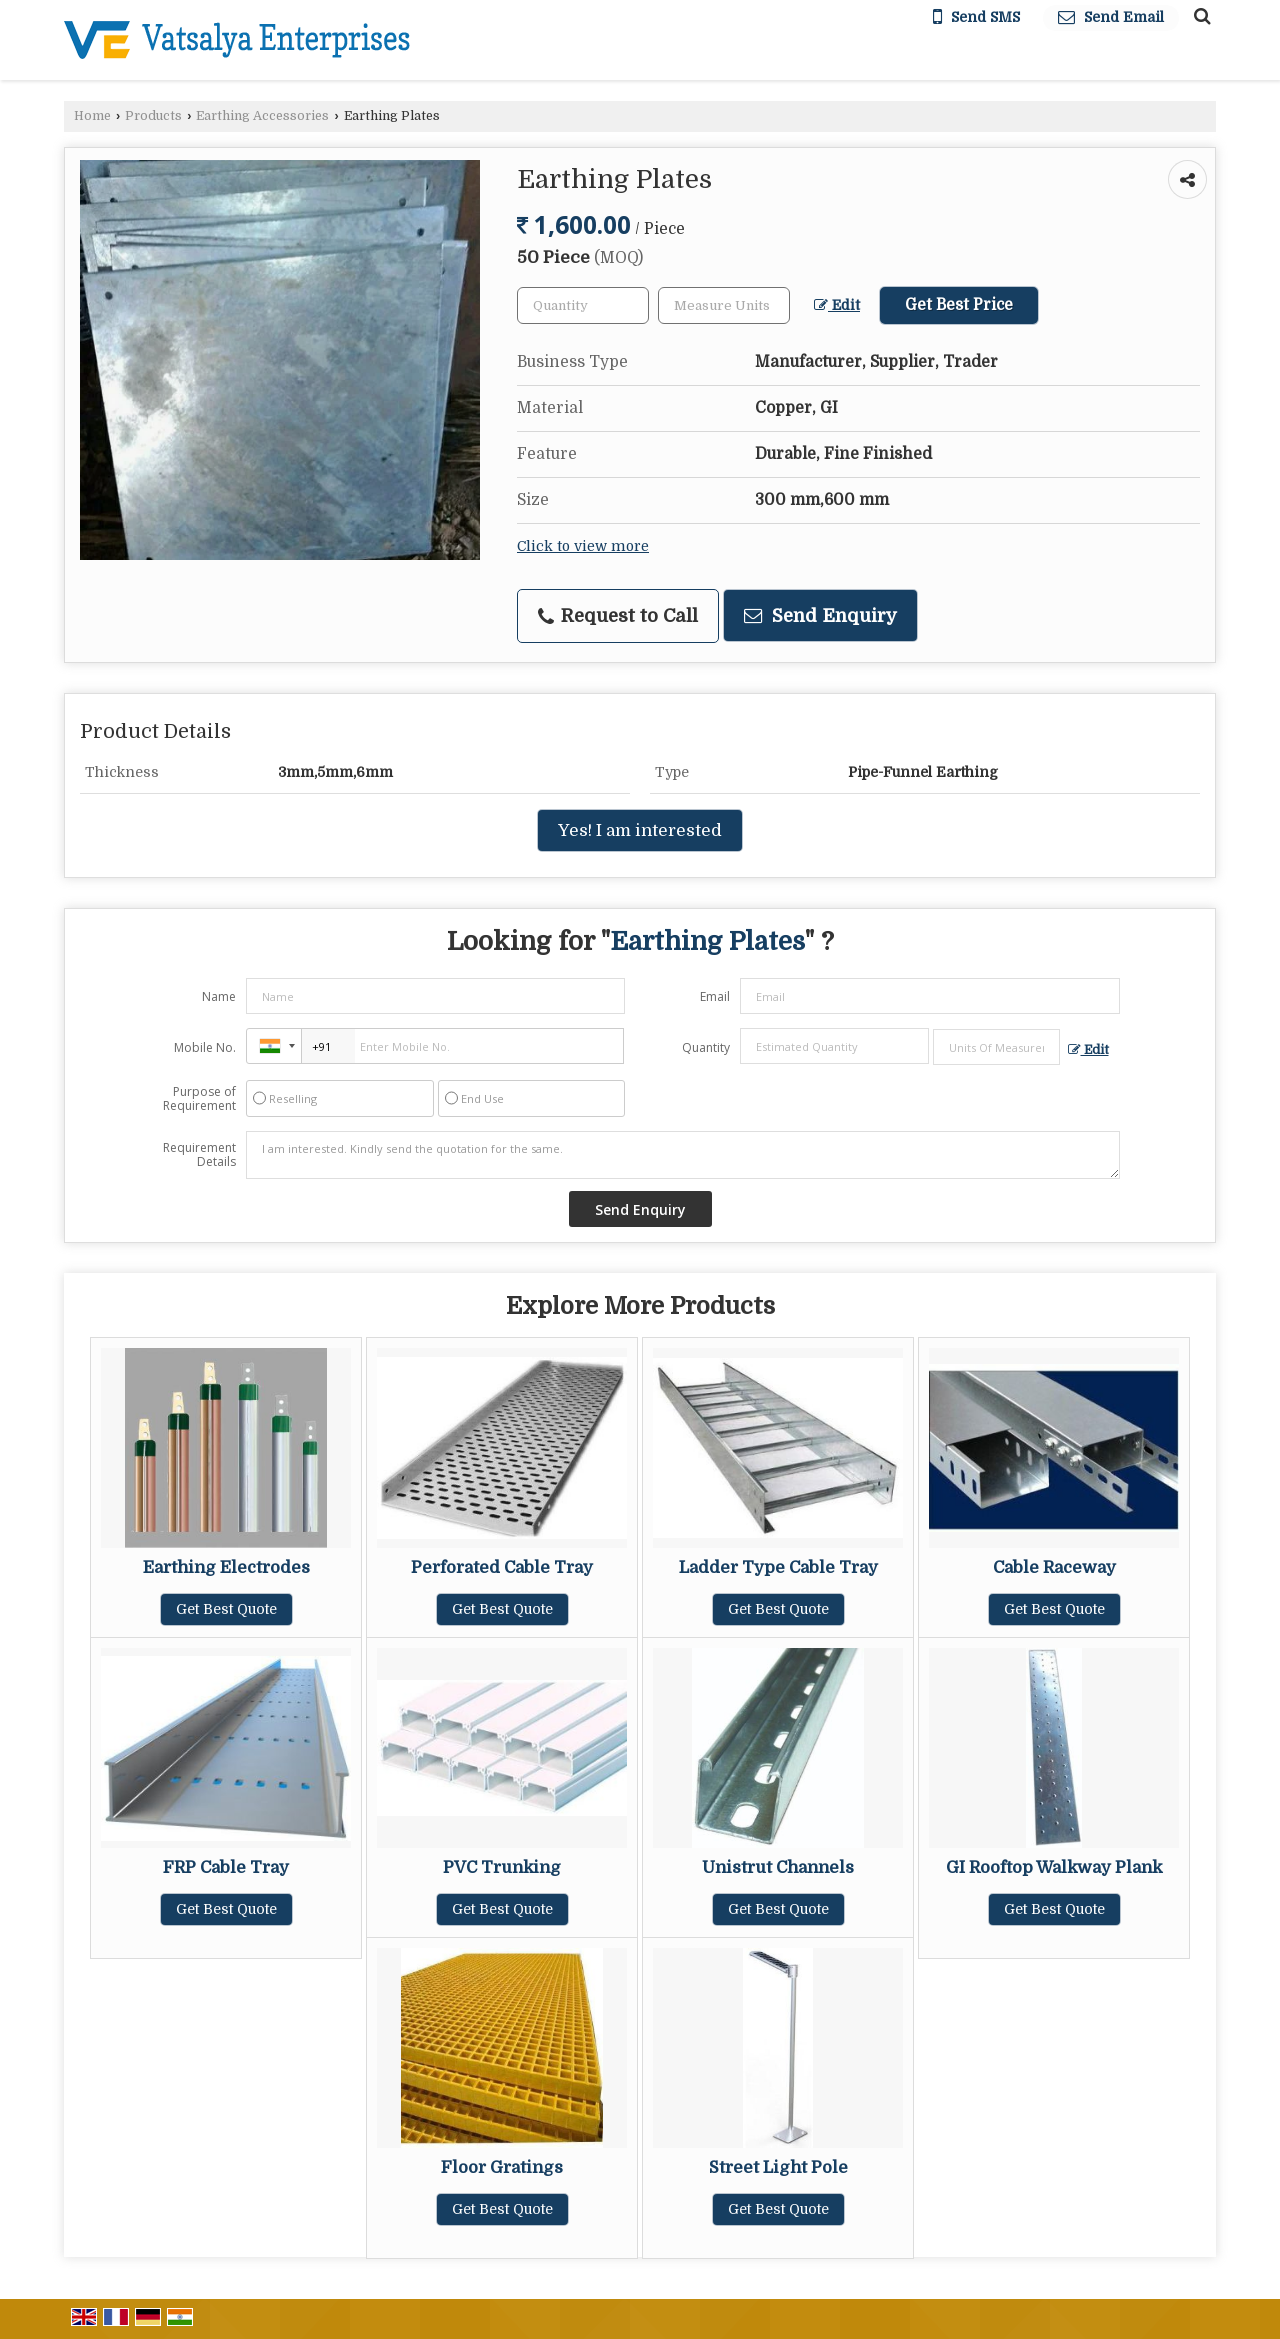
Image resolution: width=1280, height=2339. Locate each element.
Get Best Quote (226, 1609)
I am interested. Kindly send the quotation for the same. (683, 1155)
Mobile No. (205, 1047)
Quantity (706, 1047)
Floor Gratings (502, 2167)
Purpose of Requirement (199, 1099)
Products (153, 116)
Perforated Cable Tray (502, 1567)
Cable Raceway (1054, 1567)
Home (92, 116)
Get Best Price (959, 305)
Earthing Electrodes (226, 1567)
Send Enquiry (820, 615)
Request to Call (618, 616)
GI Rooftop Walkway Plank (1054, 1867)
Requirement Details (199, 1155)
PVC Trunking (502, 1867)
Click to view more (583, 546)
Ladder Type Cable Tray (778, 1567)
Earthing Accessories (262, 116)
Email (715, 996)
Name (219, 996)
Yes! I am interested (640, 830)
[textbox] (724, 305)
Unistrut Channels (778, 1867)
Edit (837, 305)
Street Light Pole (778, 2167)
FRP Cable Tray (226, 1867)
